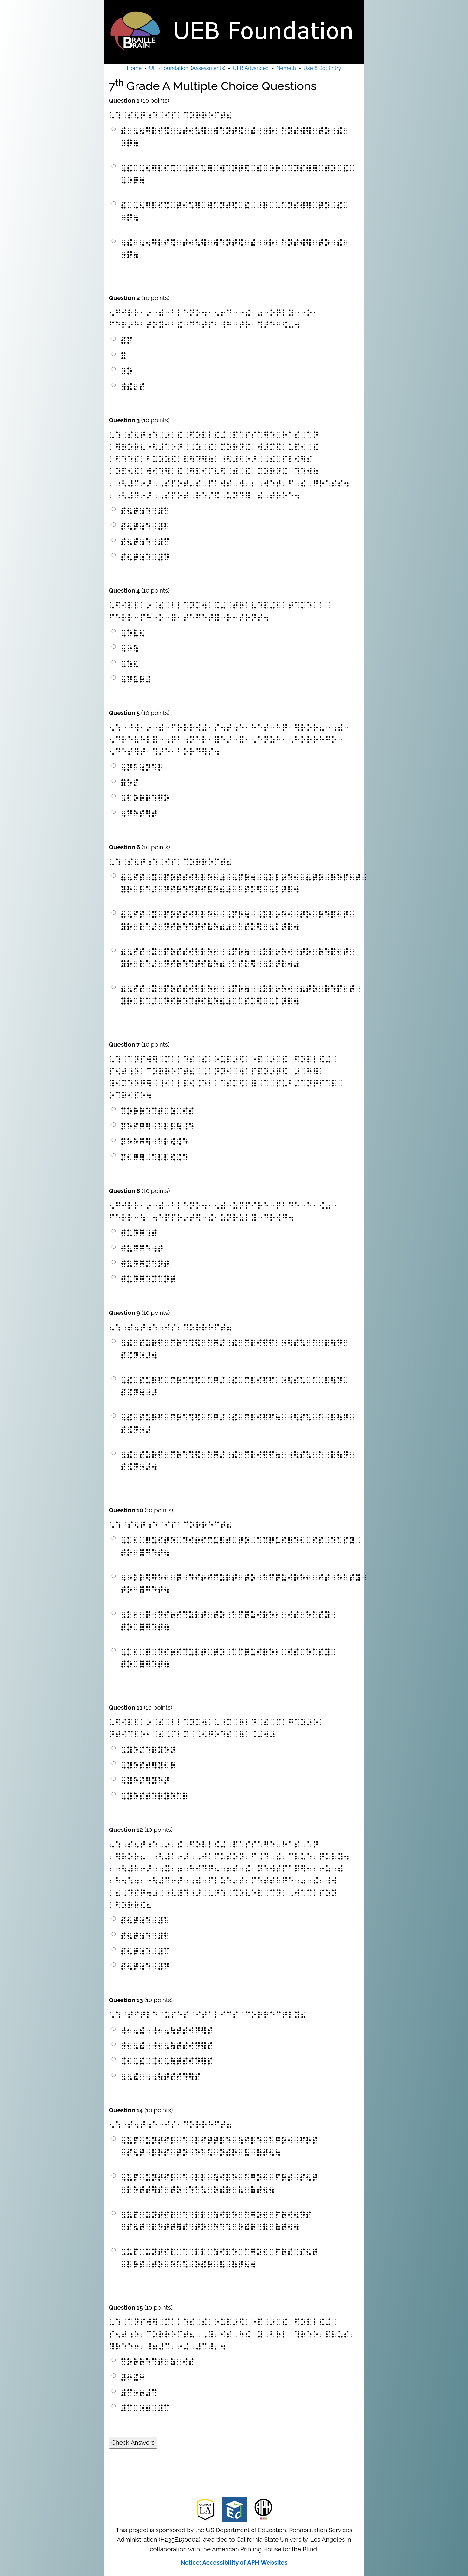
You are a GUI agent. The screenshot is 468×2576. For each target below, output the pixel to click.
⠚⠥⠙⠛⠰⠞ (138, 1233)
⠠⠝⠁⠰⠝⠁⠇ (141, 767)
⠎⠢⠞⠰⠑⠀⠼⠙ (145, 557)
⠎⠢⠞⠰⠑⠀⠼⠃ (145, 526)
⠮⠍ (126, 340)
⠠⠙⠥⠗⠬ (135, 679)
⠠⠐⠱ (129, 648)
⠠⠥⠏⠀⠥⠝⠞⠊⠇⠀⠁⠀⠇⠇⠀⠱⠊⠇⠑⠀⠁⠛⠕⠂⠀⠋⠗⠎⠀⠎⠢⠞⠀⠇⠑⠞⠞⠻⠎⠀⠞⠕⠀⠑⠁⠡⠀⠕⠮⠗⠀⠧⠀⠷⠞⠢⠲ (219, 2183)
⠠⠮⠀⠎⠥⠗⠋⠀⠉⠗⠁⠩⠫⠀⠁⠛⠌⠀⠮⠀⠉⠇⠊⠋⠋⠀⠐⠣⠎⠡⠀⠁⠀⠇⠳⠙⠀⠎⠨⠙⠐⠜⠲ (234, 1349)
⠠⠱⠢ (129, 664)
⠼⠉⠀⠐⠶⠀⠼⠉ (145, 2408)
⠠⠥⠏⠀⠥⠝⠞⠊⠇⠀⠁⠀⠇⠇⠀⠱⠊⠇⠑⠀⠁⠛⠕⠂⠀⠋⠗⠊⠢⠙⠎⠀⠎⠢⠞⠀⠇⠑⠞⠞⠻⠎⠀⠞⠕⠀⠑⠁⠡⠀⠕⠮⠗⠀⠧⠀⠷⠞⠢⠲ (216, 2221)
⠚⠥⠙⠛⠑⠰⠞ (141, 1248)
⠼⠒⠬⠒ (132, 2377)
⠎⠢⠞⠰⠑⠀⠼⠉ (145, 542)
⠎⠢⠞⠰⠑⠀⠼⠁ (145, 511)
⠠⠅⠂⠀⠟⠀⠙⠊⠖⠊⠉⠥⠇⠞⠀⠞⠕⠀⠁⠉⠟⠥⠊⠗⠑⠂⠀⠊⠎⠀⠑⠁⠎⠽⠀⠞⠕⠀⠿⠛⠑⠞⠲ (228, 1621)
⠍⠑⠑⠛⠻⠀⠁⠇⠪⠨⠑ (154, 1141)
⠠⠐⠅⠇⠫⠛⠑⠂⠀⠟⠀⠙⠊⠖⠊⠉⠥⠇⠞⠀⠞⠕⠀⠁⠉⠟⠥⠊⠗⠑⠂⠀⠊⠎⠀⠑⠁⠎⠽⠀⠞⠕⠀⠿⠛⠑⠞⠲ (241, 1583)
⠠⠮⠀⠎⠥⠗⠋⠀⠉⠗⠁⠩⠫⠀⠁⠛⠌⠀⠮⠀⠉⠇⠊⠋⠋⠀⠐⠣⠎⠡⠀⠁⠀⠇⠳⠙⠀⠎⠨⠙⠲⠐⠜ (234, 1386)
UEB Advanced (251, 68)
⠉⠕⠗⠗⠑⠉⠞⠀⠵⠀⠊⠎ (157, 1111)
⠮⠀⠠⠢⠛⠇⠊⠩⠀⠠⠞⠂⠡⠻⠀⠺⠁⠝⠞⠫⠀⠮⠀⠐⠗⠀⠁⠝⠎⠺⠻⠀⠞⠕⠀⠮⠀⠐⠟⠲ (234, 137)
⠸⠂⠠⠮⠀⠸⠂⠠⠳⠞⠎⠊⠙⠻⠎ (166, 2030)
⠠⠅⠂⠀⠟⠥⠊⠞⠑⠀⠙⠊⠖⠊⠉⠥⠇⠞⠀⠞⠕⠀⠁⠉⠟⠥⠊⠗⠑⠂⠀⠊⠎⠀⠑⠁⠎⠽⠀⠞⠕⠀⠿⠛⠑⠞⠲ (240, 1546)
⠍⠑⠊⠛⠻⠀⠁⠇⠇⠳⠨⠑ (157, 1126)
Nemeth (286, 68)
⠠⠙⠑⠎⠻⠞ (138, 813)
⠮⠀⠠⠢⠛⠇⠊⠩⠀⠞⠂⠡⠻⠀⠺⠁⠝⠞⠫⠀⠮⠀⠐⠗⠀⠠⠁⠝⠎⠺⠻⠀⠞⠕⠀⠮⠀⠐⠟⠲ (234, 211)
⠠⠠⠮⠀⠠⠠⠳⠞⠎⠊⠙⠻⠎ (160, 2077)
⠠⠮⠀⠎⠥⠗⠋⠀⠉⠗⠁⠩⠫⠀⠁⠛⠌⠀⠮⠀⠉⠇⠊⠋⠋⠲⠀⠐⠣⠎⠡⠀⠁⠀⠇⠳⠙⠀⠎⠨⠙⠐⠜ (237, 1423)
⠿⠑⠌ (129, 782)
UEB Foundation (168, 68)
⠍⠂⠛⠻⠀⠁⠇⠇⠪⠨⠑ (154, 1157)
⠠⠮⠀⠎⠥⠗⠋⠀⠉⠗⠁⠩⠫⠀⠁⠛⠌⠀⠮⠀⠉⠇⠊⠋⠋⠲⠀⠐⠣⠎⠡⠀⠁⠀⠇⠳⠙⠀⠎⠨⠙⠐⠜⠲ (237, 1461)
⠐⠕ (126, 371)
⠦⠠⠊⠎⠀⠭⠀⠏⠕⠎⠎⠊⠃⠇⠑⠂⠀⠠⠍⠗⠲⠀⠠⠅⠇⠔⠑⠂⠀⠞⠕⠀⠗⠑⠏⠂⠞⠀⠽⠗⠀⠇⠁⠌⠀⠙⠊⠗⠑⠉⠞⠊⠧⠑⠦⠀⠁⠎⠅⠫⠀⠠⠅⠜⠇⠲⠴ (237, 958)
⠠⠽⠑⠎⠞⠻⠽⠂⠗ (148, 1765)
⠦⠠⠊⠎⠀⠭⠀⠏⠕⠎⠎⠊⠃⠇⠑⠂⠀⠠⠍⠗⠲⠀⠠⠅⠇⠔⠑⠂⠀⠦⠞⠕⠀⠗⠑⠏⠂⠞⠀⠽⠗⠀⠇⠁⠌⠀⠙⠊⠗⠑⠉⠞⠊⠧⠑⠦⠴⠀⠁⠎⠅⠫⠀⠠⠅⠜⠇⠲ (240, 995)
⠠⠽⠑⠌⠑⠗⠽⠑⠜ (148, 1750)
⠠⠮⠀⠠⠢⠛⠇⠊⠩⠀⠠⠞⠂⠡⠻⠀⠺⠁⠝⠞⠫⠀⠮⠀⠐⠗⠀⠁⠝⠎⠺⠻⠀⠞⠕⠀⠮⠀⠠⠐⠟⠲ (237, 174)
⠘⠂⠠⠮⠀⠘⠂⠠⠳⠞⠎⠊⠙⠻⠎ (166, 2046)
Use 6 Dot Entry (322, 68)
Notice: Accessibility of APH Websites (234, 2562)
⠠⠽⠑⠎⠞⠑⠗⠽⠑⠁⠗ (154, 1796)
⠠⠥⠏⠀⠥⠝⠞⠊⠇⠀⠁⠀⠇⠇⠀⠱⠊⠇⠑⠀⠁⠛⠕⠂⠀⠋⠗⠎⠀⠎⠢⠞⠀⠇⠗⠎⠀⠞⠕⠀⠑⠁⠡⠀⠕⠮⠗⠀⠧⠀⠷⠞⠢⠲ (219, 2258)
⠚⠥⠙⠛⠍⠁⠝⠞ (145, 1264)
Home (134, 68)
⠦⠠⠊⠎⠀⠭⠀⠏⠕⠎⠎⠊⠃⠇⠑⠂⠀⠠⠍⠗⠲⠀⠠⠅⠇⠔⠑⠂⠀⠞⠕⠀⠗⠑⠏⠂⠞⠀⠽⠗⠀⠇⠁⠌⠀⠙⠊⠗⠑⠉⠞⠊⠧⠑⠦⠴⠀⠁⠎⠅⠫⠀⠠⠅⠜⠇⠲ (237, 920)
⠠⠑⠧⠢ (132, 633)
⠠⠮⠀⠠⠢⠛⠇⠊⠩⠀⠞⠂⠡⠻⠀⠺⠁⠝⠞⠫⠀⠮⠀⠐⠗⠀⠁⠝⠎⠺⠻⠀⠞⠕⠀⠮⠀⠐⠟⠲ (234, 248)
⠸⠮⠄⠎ (132, 386)
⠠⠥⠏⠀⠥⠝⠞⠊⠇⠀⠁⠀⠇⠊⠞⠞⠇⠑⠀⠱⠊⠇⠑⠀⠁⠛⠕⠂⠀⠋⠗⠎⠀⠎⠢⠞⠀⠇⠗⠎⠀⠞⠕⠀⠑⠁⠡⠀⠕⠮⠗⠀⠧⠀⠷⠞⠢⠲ (219, 2146)
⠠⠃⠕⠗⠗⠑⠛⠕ (145, 798)
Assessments (208, 68)
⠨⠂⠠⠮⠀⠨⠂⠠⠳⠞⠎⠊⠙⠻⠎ (166, 2061)
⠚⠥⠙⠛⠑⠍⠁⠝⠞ (148, 1279)
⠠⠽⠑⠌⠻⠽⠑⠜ (145, 1780)
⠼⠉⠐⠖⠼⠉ (138, 2393)
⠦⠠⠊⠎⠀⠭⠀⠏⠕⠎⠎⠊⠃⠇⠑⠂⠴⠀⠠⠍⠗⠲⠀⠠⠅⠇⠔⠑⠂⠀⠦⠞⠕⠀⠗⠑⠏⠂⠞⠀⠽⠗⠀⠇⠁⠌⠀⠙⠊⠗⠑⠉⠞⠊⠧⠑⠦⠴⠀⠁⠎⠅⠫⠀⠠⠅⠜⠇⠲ (241, 883)
